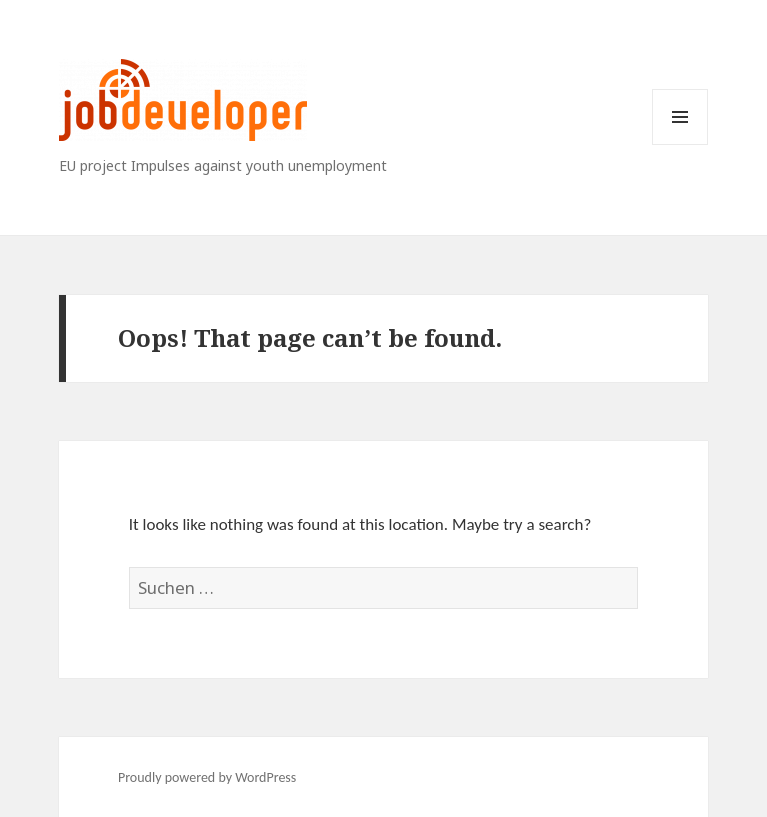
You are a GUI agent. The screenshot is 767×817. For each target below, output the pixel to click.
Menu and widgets (680, 144)
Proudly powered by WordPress (207, 777)
